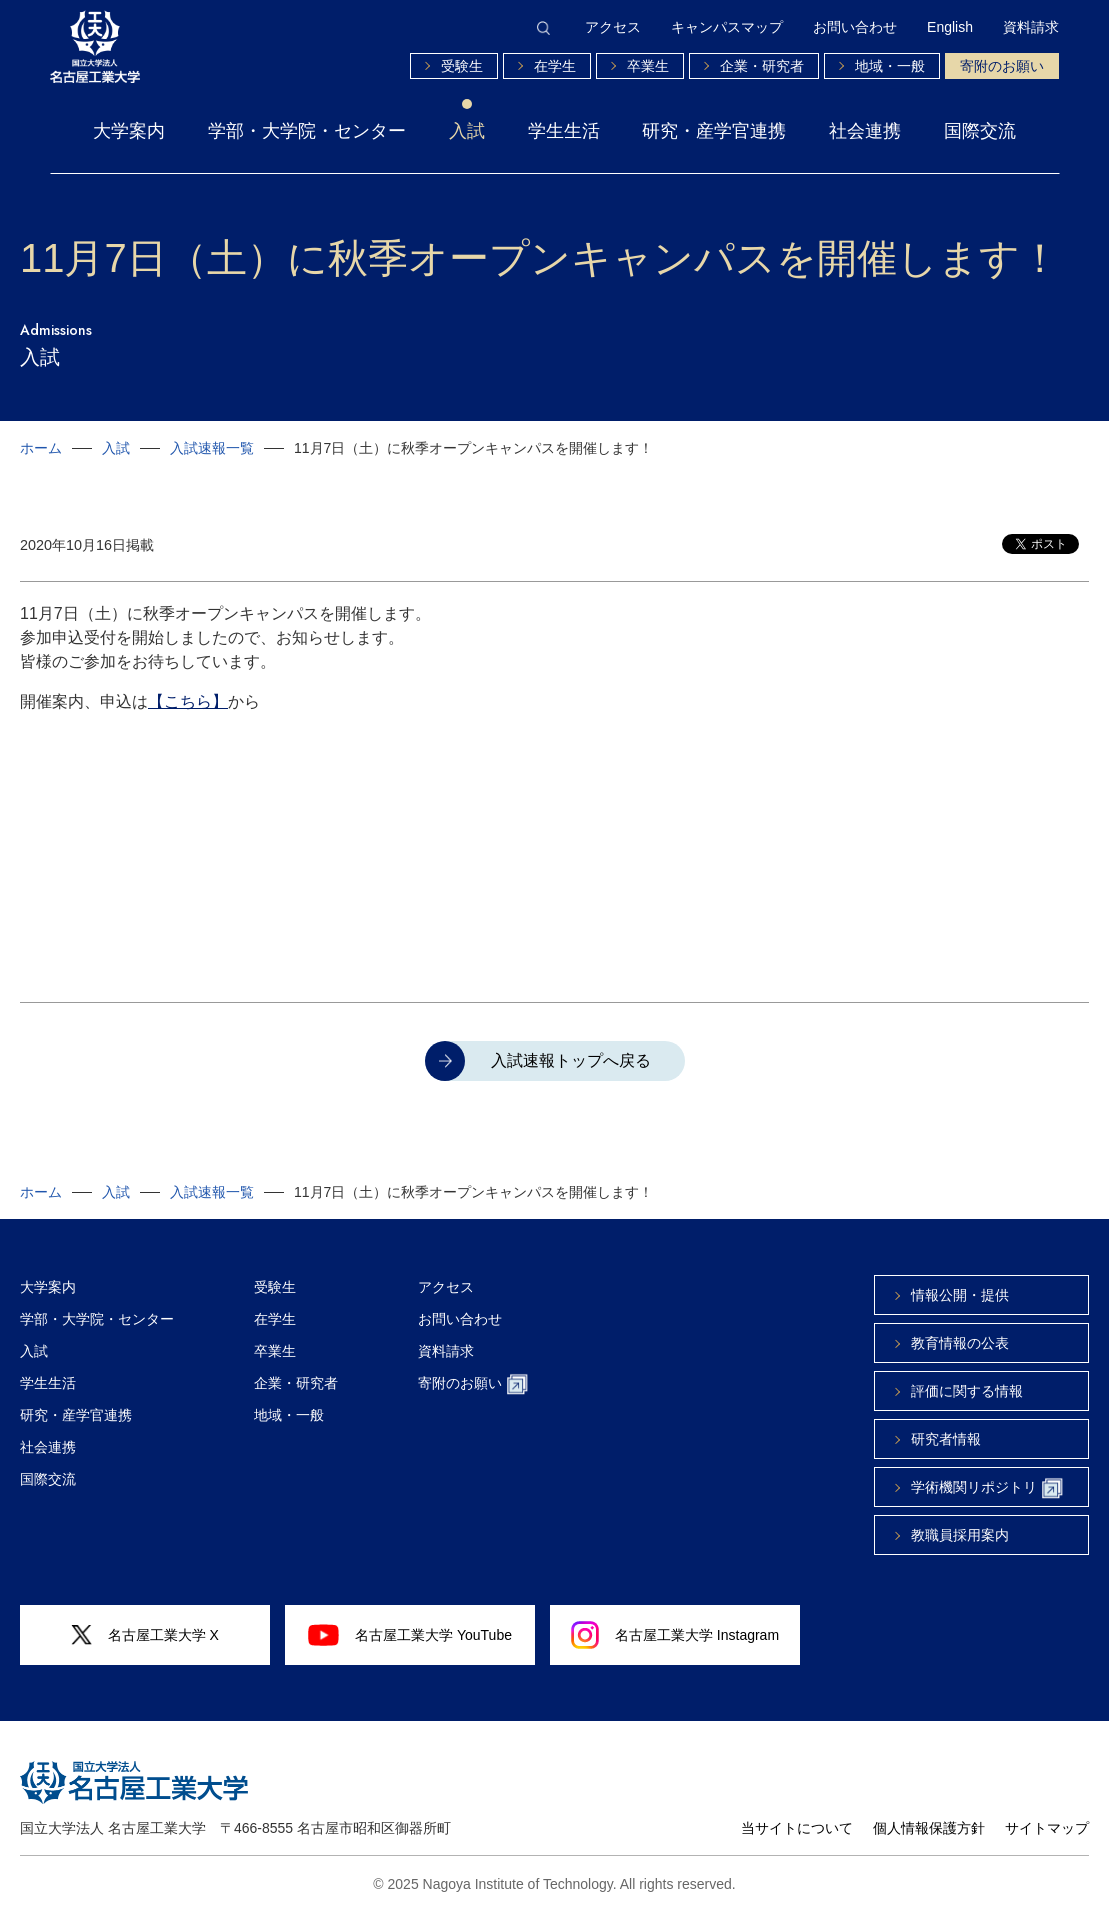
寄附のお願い (1002, 66)
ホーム (41, 448)
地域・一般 (890, 66)
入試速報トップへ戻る (571, 1060)
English (950, 27)
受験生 (462, 66)
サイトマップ (1047, 1828)
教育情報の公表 (960, 1343)
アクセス (613, 27)
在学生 (555, 66)
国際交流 (980, 131)
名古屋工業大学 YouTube (410, 1635)
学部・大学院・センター (307, 131)
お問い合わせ (855, 27)
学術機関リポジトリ (987, 1488)
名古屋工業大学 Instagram (675, 1635)
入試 (467, 131)
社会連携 (865, 131)
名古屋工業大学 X (145, 1635)
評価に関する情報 (967, 1391)
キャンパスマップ (727, 27)
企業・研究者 (762, 66)
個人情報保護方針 (929, 1828)
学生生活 (564, 131)
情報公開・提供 (960, 1295)
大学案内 (129, 131)
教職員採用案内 (960, 1535)
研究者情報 (946, 1439)
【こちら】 (188, 701)
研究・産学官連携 (714, 131)
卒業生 (648, 66)
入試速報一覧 (212, 448)
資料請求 (1031, 27)
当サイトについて (797, 1828)
